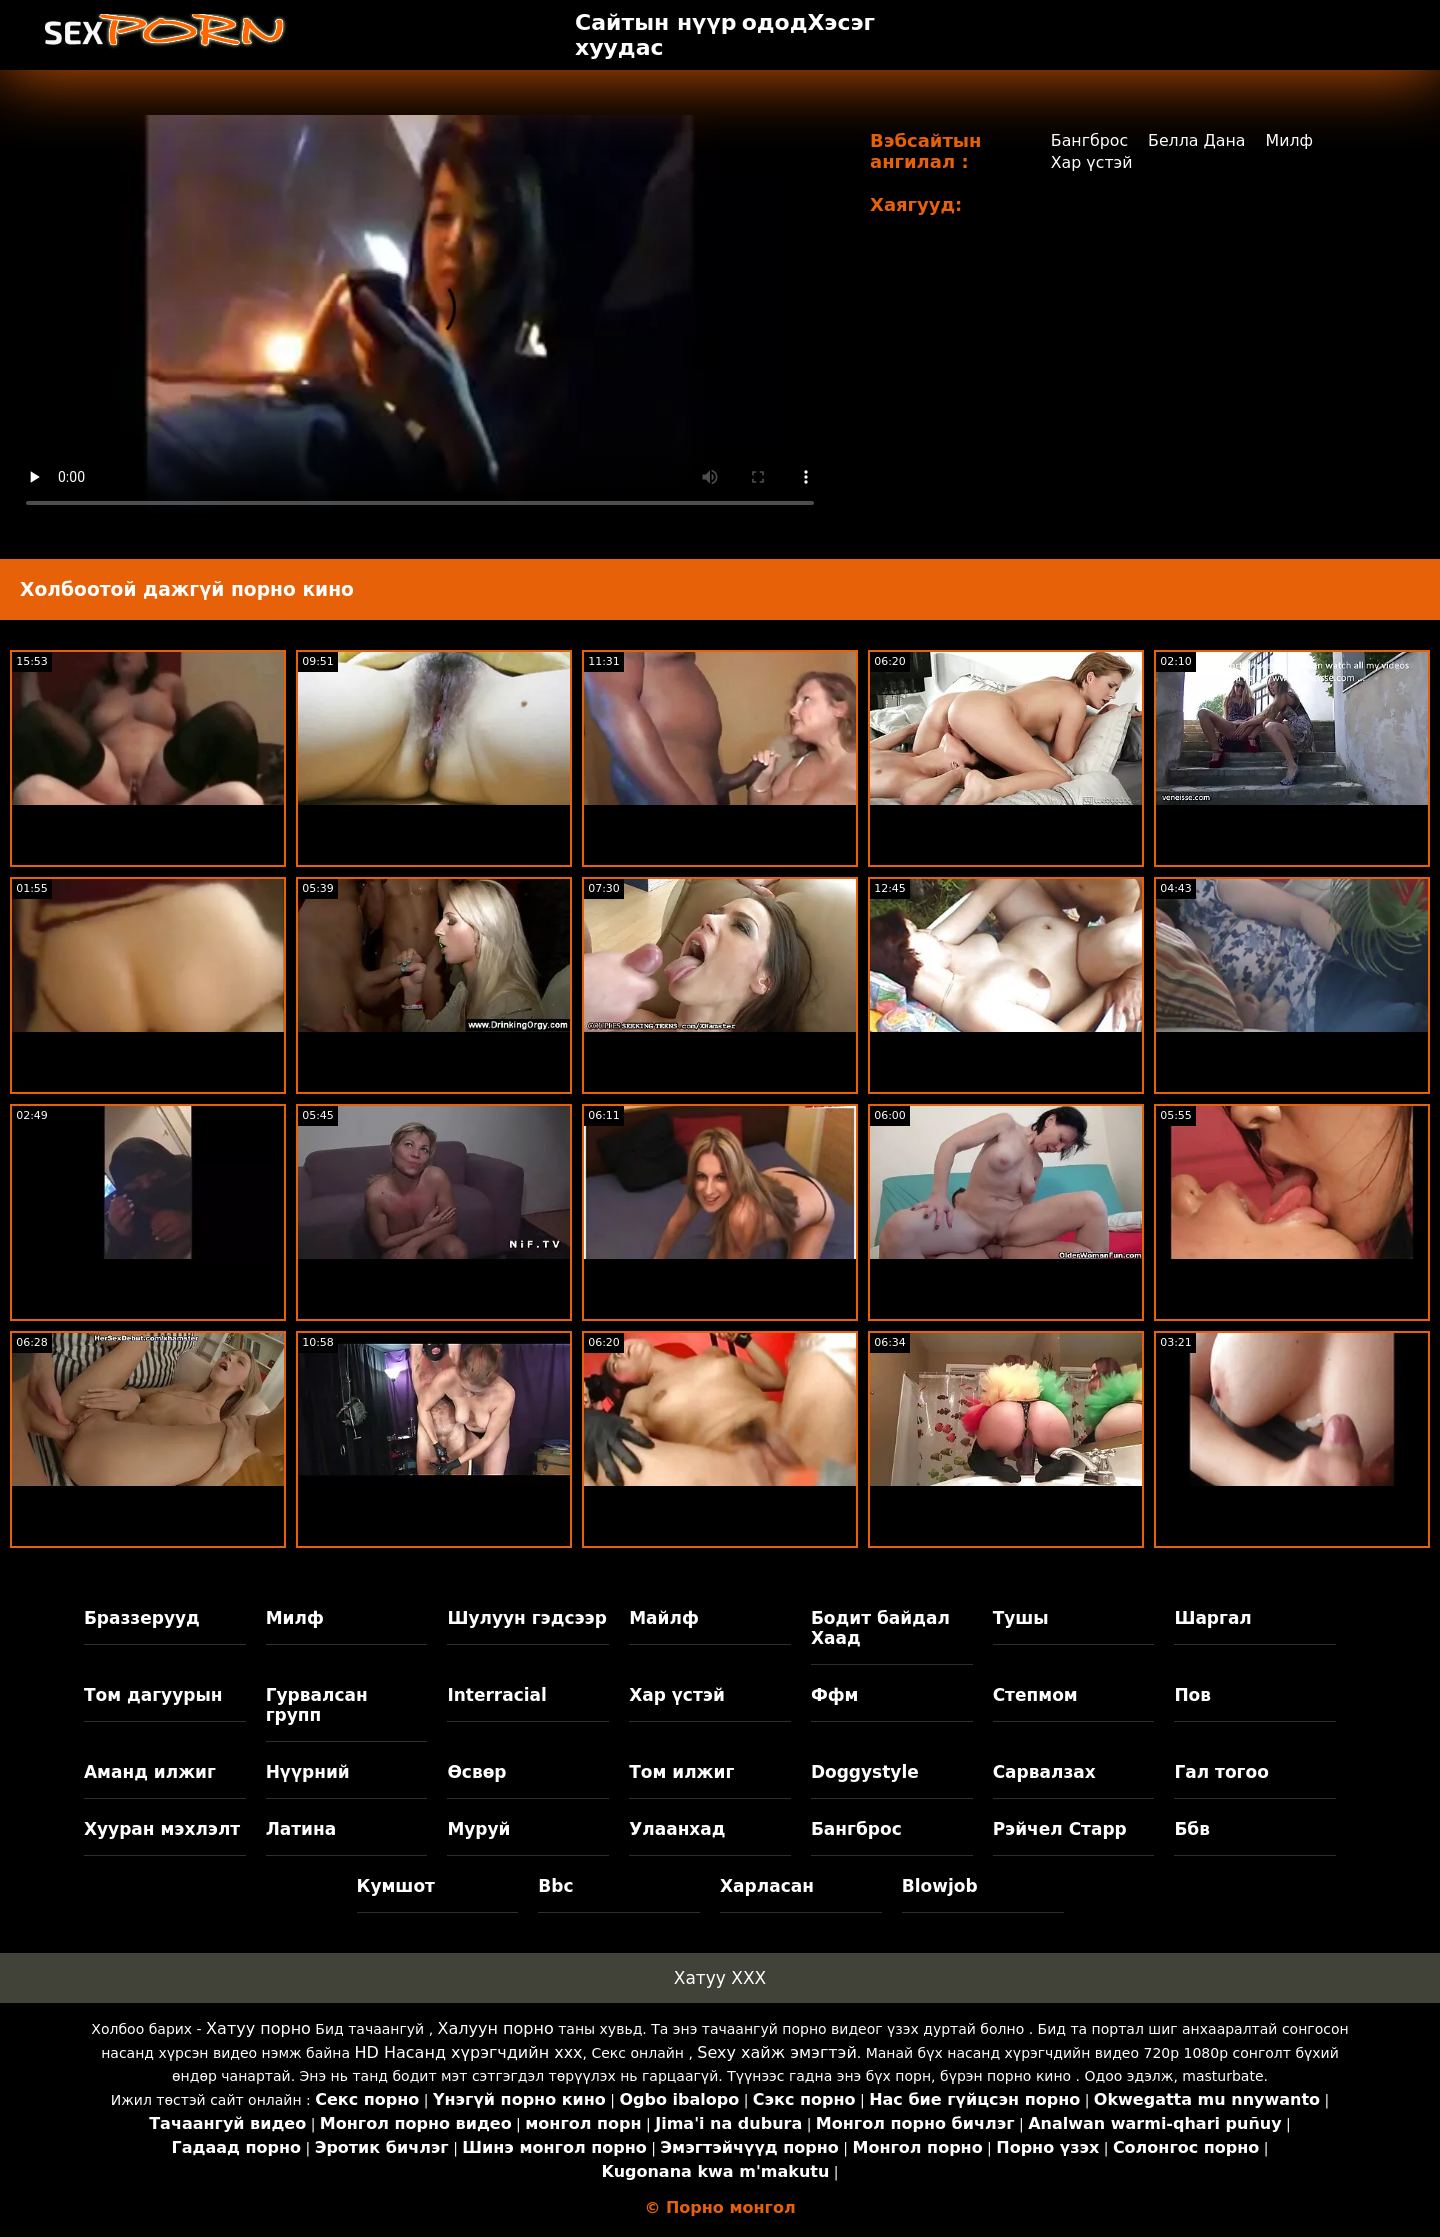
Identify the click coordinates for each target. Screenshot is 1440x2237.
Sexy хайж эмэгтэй (776, 2052)
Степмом (1035, 1695)
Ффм (835, 1695)
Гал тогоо (1221, 1772)
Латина (301, 1829)
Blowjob (940, 1886)
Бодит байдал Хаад (880, 1628)
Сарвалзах (1044, 1772)
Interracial (497, 1695)
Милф (1291, 140)
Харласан (767, 1886)
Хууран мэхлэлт (162, 1829)
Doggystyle (865, 1772)
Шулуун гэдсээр (526, 1618)
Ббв (1192, 1829)
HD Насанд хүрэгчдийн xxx (469, 2052)
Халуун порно (496, 2028)
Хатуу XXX (720, 1978)
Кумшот (396, 1886)
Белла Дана (1197, 140)
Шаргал (1212, 1618)
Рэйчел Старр (1060, 1829)
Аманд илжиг (150, 1772)
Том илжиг (681, 1772)
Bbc (555, 1886)
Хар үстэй (1091, 162)
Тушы (1021, 1618)
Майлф (664, 1618)
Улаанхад (677, 1829)
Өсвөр (476, 1772)
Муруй (478, 1829)
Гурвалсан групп (317, 1705)
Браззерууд (142, 1618)
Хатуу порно (258, 2028)
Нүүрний (308, 1772)
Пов (1192, 1695)
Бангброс (1089, 140)
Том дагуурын (153, 1695)
